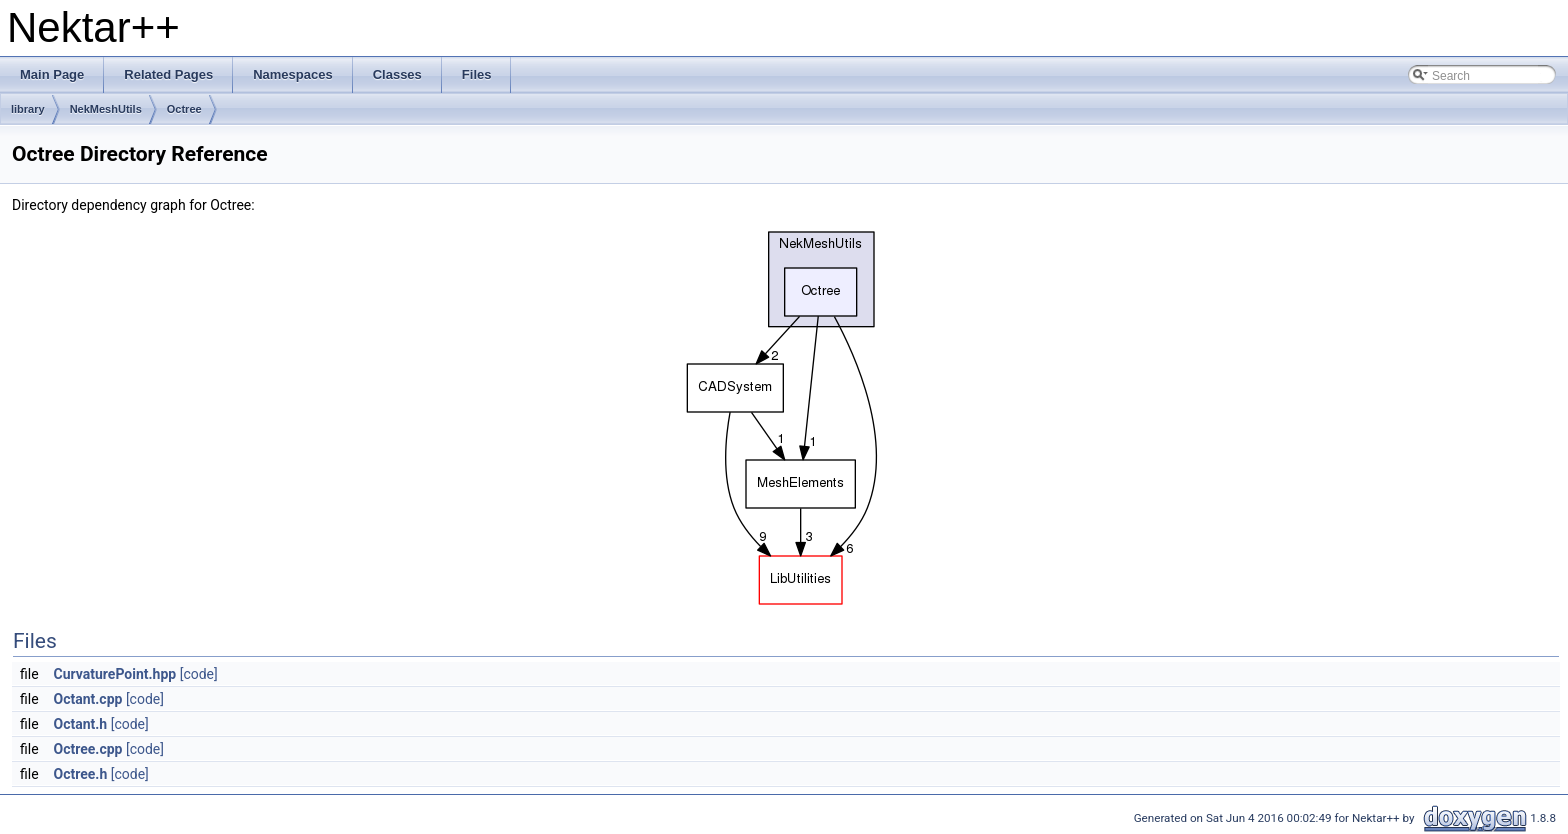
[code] (199, 674)
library (28, 109)
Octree (184, 109)
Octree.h (81, 774)
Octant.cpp (88, 699)
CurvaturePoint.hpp (115, 674)
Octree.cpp (88, 749)
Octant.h (81, 724)
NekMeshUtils (106, 109)
